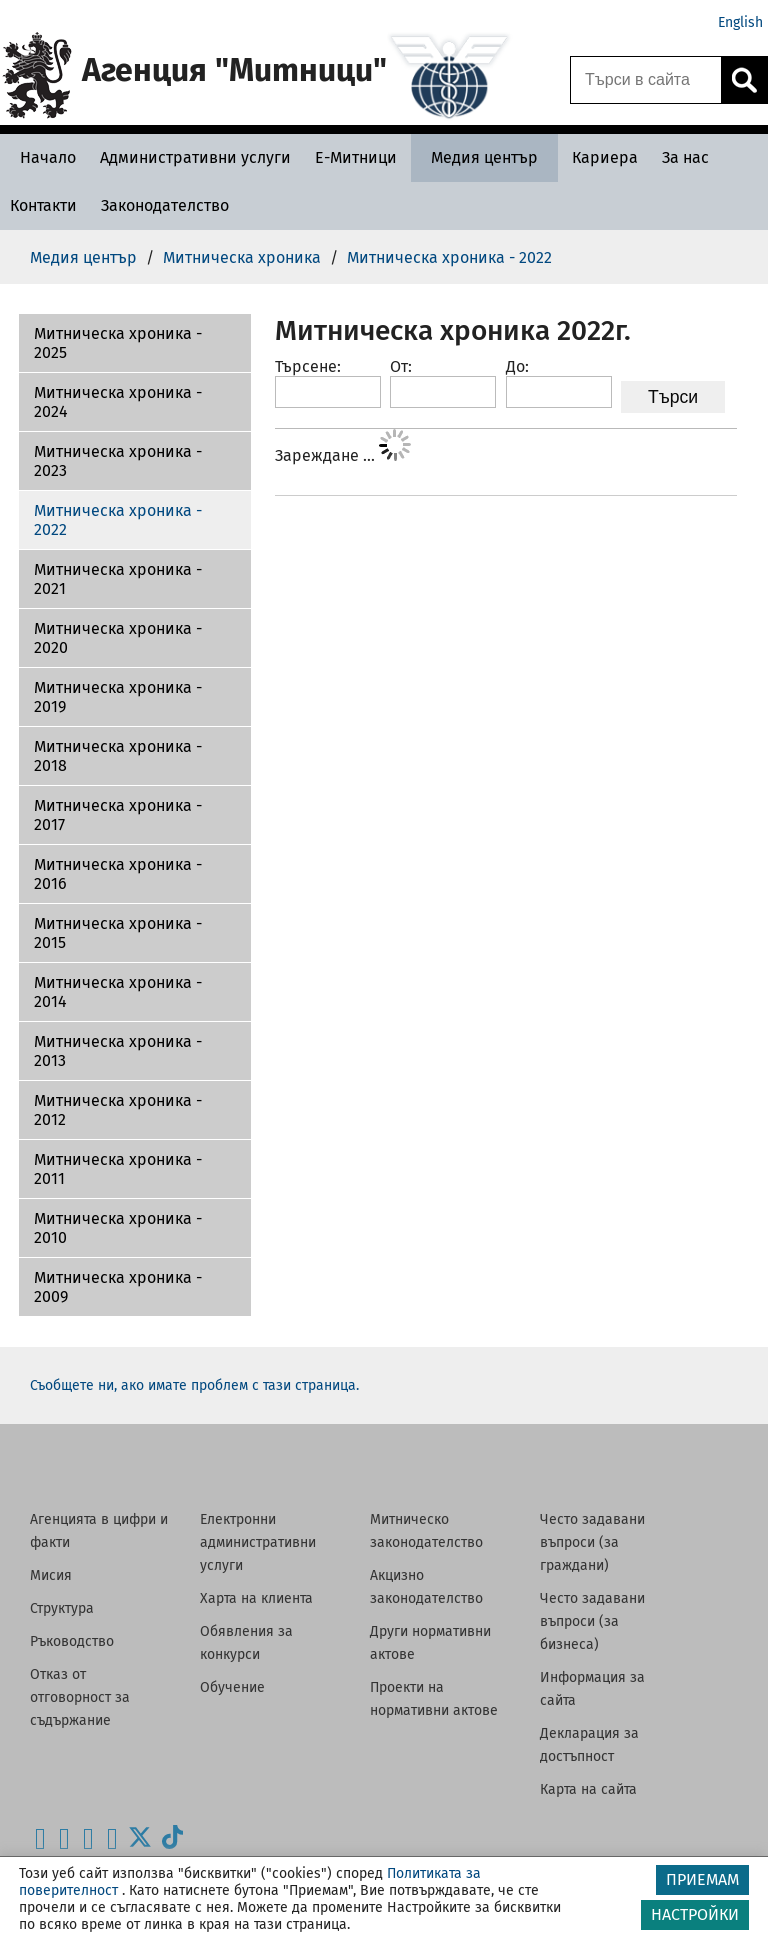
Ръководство (72, 1641)
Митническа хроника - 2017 (118, 815)
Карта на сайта (588, 1789)
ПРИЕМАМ (702, 1879)
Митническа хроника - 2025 (118, 343)
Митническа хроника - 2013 (118, 1051)
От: (401, 366)
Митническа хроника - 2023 (118, 461)
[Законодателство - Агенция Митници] (165, 205)
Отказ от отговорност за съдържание (80, 1697)
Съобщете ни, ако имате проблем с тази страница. (194, 1385)
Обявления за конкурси (246, 1643)
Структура (62, 1608)
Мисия (51, 1575)
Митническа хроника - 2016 (118, 874)
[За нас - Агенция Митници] (685, 157)
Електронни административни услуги (258, 1542)
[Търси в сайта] (646, 80)
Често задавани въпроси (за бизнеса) (592, 1621)
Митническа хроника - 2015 (118, 933)
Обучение (232, 1687)
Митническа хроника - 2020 (118, 638)
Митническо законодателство (426, 1531)
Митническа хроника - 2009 (118, 1287)
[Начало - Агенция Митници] (43, 157)
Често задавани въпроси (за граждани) (592, 1542)
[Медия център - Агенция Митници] (484, 157)
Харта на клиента (256, 1598)
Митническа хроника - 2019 (118, 697)
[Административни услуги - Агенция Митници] (195, 157)
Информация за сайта (592, 1689)
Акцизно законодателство (426, 1587)
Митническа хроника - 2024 (118, 402)
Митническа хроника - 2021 (118, 579)
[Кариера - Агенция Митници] (605, 157)
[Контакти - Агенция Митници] (43, 205)
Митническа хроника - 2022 (118, 520)
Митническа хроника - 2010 (118, 1228)
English (740, 22)
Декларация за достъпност (589, 1745)
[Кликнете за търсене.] (744, 80)
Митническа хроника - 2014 (118, 992)
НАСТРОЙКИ (695, 1914)
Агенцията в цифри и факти (99, 1531)
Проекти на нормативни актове (434, 1699)
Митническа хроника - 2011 (118, 1169)
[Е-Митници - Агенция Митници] (356, 157)
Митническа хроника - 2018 (118, 756)
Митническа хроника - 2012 (118, 1110)
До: (517, 366)
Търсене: (308, 366)
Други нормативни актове (430, 1643)
